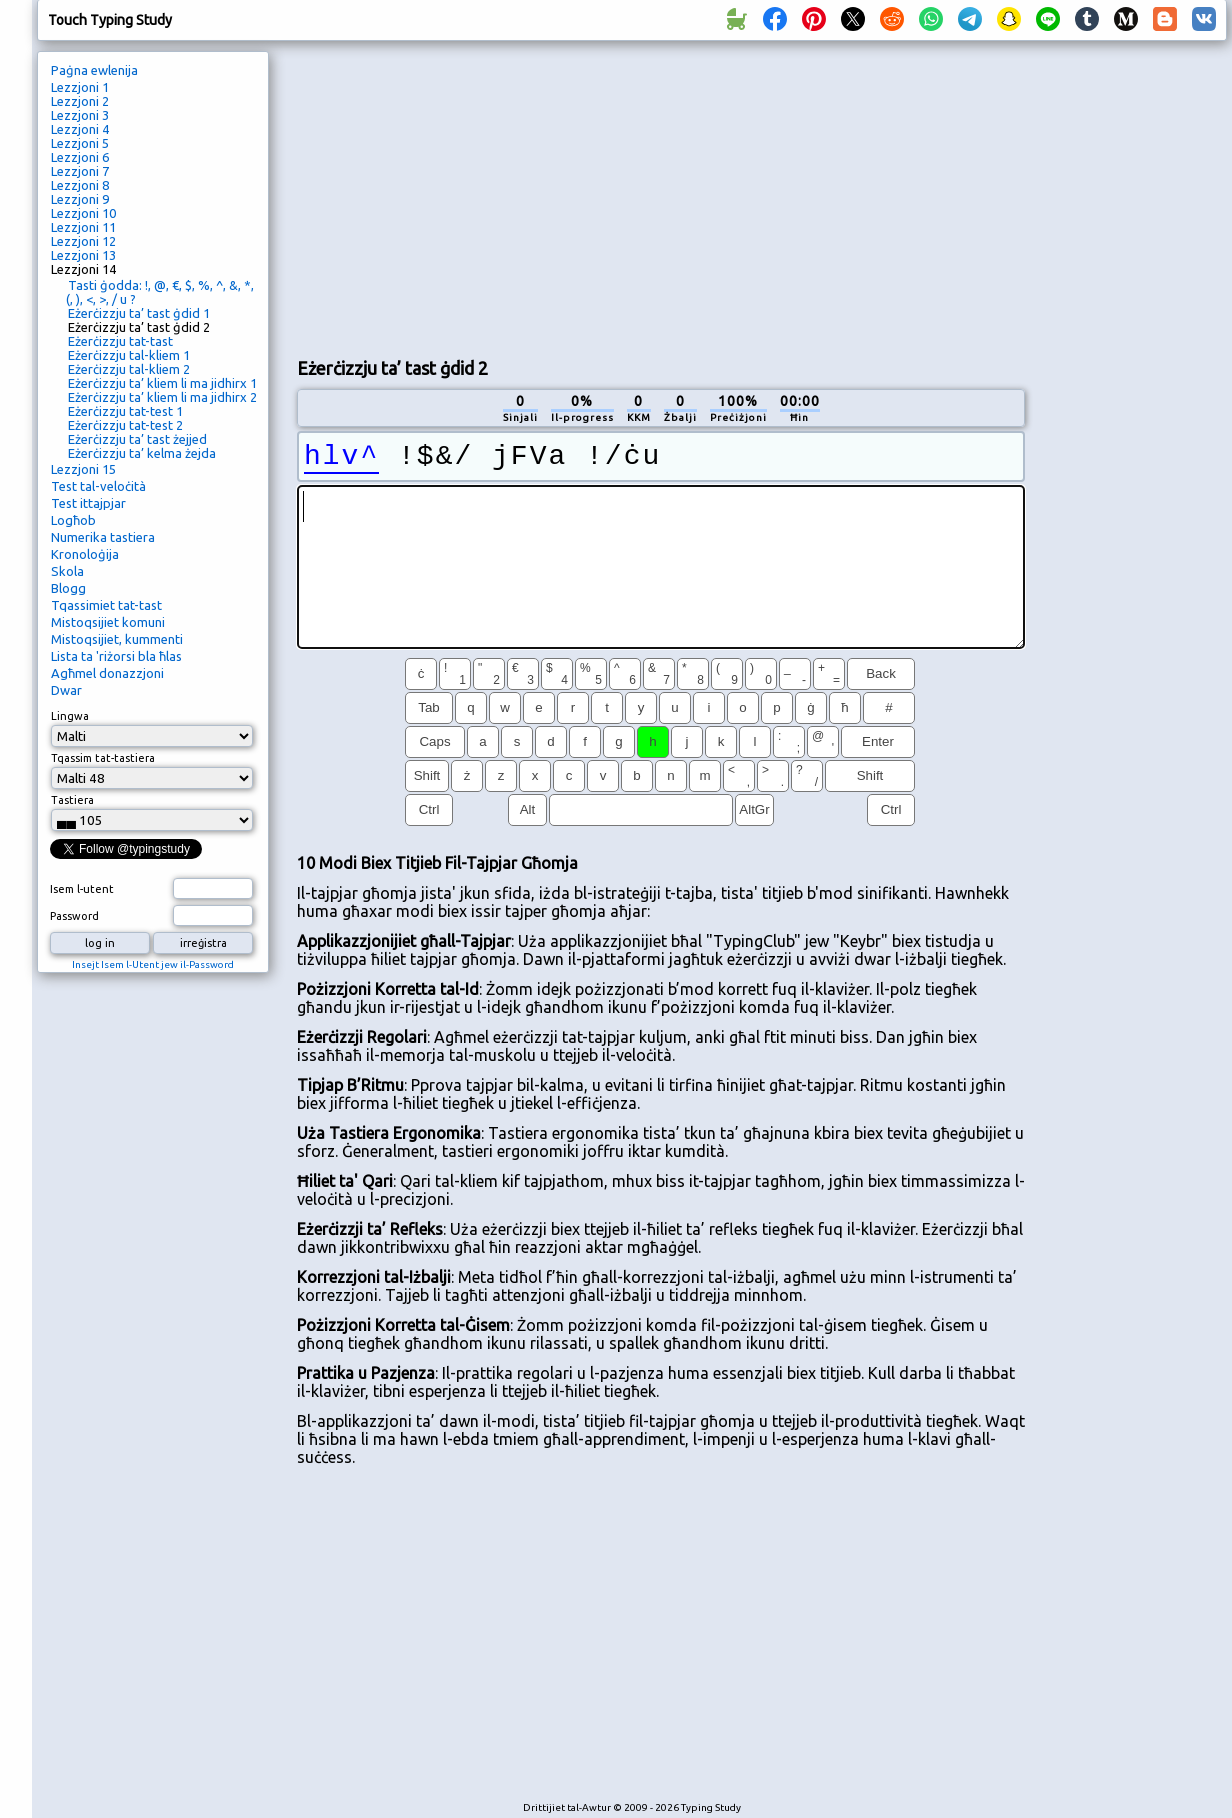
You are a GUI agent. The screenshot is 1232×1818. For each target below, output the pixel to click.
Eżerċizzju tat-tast (120, 341)
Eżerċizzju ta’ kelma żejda (142, 453)
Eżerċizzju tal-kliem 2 (129, 369)
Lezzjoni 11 (83, 227)
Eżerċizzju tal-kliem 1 (129, 355)
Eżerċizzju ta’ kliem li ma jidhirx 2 (162, 397)
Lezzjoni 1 (80, 87)
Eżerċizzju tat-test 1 (125, 411)
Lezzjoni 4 (80, 129)
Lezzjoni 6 (80, 157)
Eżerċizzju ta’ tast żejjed (137, 439)
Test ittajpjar (88, 503)
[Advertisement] (469, 196)
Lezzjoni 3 (80, 115)
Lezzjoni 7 (80, 171)
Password (74, 916)
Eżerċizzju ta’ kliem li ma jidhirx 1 (162, 383)
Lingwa (70, 716)
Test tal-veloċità (98, 486)
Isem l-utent (82, 889)
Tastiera (72, 800)
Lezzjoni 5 (80, 143)
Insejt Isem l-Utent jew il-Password (153, 964)
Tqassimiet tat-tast (106, 605)
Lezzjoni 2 (80, 101)
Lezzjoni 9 (80, 199)
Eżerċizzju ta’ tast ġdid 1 (139, 313)
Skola (67, 571)
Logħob (73, 520)
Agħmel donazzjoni (107, 673)
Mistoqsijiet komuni (108, 622)
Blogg (68, 588)
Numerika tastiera (103, 537)
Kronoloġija (85, 554)
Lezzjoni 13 (83, 255)
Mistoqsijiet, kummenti (117, 639)
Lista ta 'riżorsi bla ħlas (116, 656)
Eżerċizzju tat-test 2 (125, 425)
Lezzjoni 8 (80, 185)
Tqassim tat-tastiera (103, 758)
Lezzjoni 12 (83, 241)
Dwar (66, 690)
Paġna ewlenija (94, 70)
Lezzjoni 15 (83, 469)
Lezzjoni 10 (83, 213)
